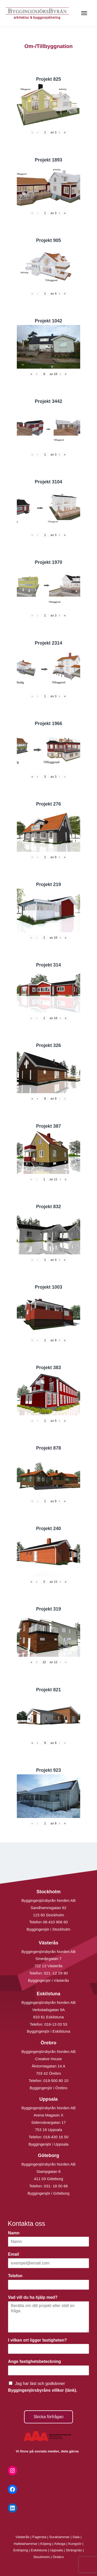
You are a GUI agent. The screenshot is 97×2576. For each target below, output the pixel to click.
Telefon (16, 2276)
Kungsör (74, 2544)
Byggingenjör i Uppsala (48, 2144)
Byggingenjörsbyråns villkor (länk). (42, 2390)
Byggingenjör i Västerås (48, 1980)
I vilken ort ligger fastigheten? (39, 2340)
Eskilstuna (39, 2550)
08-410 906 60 (55, 1922)
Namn (15, 2233)
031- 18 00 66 (56, 2186)
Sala (75, 2537)
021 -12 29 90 (56, 1973)
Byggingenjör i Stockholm (48, 1929)
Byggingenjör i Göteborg (49, 2193)
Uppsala (56, 2550)
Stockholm (41, 2557)
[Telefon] (48, 2285)
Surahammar (59, 2537)
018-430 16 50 (55, 2137)
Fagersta (39, 2537)
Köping (45, 2544)
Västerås (23, 2537)
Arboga (59, 2544)
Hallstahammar (26, 2544)
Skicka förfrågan (49, 2417)
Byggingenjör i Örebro (49, 2088)
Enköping (20, 2550)
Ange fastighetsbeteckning (36, 2361)
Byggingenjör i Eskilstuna (48, 2031)
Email (15, 2254)
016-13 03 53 (55, 2024)
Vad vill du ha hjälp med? (34, 2297)
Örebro (58, 2557)
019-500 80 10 (55, 2080)
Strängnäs (74, 2550)
